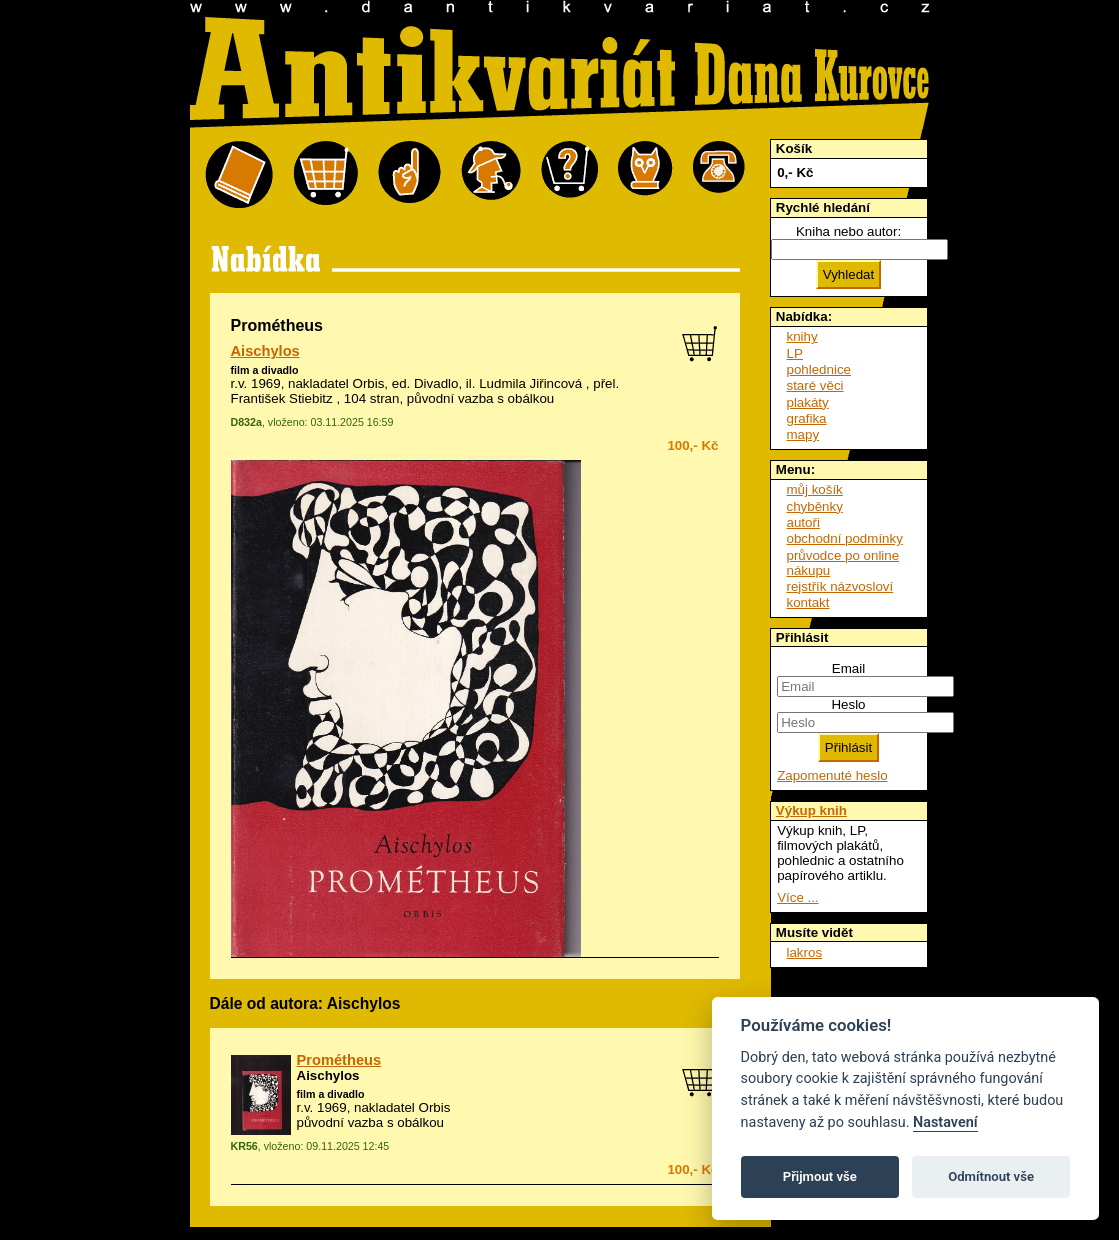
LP (795, 353)
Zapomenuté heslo (832, 775)
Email (848, 668)
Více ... (797, 897)
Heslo (848, 704)
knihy (802, 336)
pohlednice (819, 369)
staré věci (815, 385)
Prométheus (339, 1060)
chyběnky (815, 506)
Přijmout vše (820, 1176)
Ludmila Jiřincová (530, 383)
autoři (803, 522)
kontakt (808, 602)
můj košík (815, 489)
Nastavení (945, 1122)
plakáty (808, 402)
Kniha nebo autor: (848, 231)
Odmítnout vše (991, 1176)
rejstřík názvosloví (840, 586)
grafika (807, 418)
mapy (803, 434)
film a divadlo (265, 370)
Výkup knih (811, 810)
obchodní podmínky (845, 538)
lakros (805, 952)
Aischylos (265, 351)
